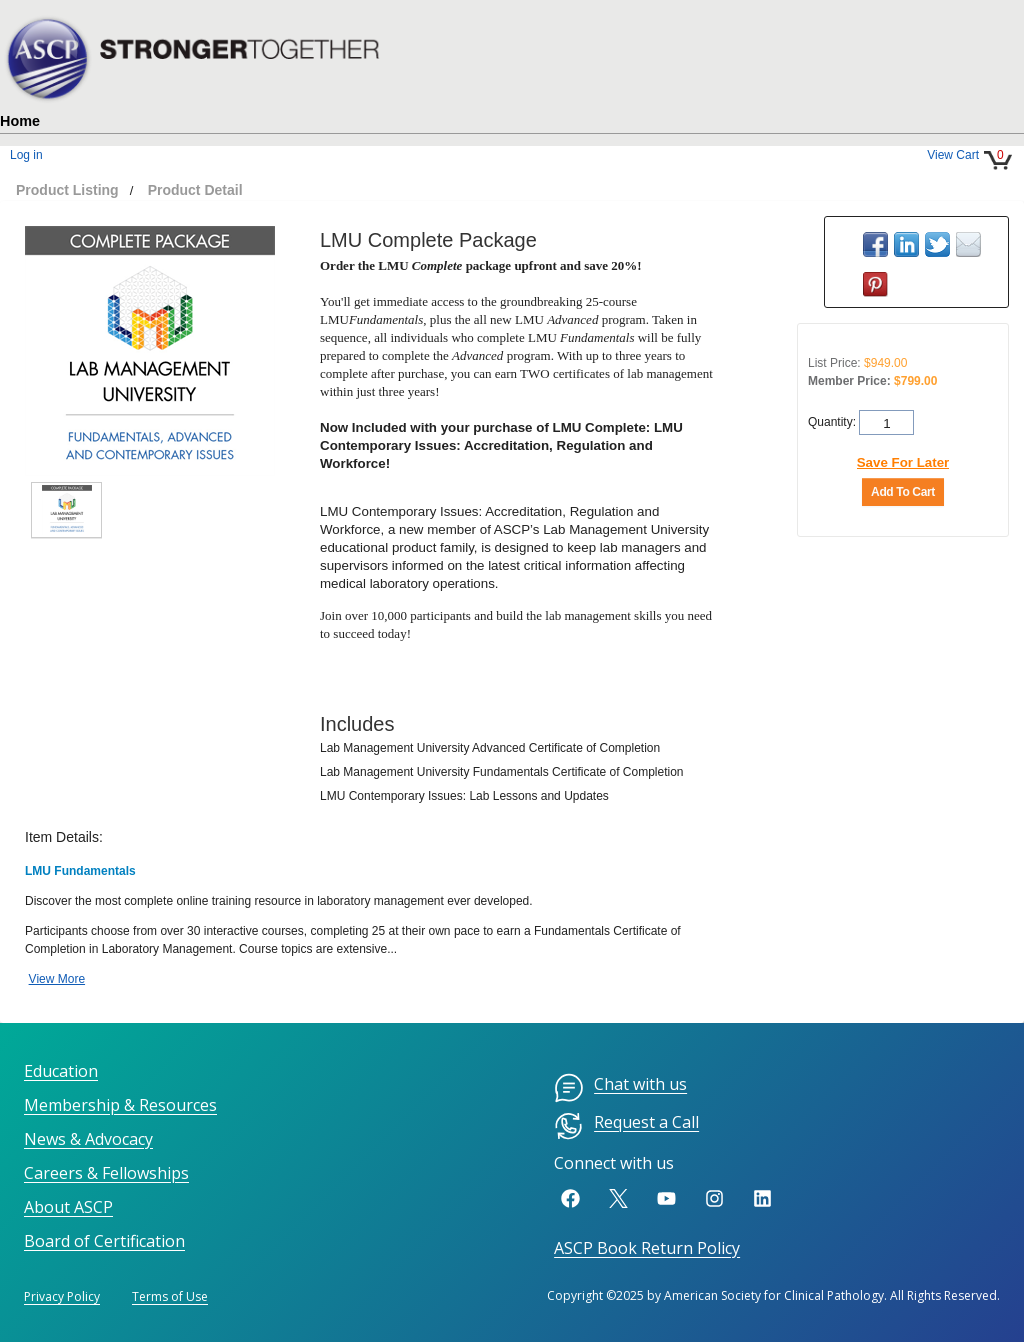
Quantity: (833, 421)
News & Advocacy (88, 1139)
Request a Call (626, 1126)
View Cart (953, 155)
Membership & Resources (120, 1105)
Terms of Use (170, 1296)
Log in (26, 155)
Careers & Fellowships (106, 1173)
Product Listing (67, 190)
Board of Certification (104, 1241)
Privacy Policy (62, 1296)
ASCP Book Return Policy (647, 1248)
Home (20, 121)
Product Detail (195, 190)
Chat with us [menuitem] (620, 1088)
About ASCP (68, 1207)
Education (61, 1071)
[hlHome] (200, 46)
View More (57, 979)
